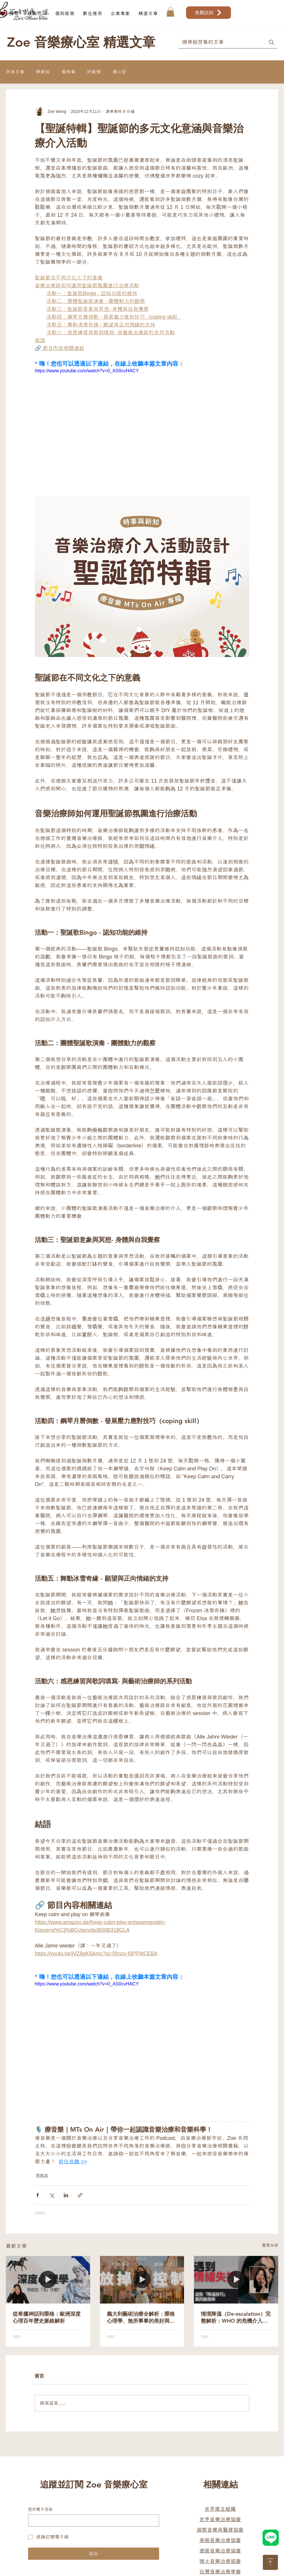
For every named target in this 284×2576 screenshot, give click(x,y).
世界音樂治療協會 (220, 2519)
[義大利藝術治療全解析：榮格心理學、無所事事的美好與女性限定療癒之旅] (142, 2280)
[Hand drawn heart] (271, 2537)
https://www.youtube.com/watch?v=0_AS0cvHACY (87, 370)
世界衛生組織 (220, 2509)
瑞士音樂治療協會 (220, 2561)
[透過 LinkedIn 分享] (66, 2195)
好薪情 (94, 71)
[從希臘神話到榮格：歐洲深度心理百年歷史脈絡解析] (48, 2279)
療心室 (119, 71)
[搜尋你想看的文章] (217, 42)
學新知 (43, 71)
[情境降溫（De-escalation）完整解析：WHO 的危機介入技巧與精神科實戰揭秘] (236, 2279)
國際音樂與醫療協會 (220, 2530)
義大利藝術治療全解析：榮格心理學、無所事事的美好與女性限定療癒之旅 (141, 2317)
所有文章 (15, 71)
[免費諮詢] (208, 12)
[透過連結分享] (80, 2195)
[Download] (270, 2562)
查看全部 (270, 2245)
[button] (65, 13)
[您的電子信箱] (91, 2520)
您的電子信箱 (40, 2509)
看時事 (68, 71)
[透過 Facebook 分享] (37, 2195)
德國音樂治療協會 (220, 2551)
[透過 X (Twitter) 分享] (51, 2195)
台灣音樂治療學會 (220, 2572)
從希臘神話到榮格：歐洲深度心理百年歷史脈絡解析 (47, 2317)
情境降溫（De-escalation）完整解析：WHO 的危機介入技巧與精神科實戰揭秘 (236, 2317)
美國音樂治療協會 (220, 2540)
